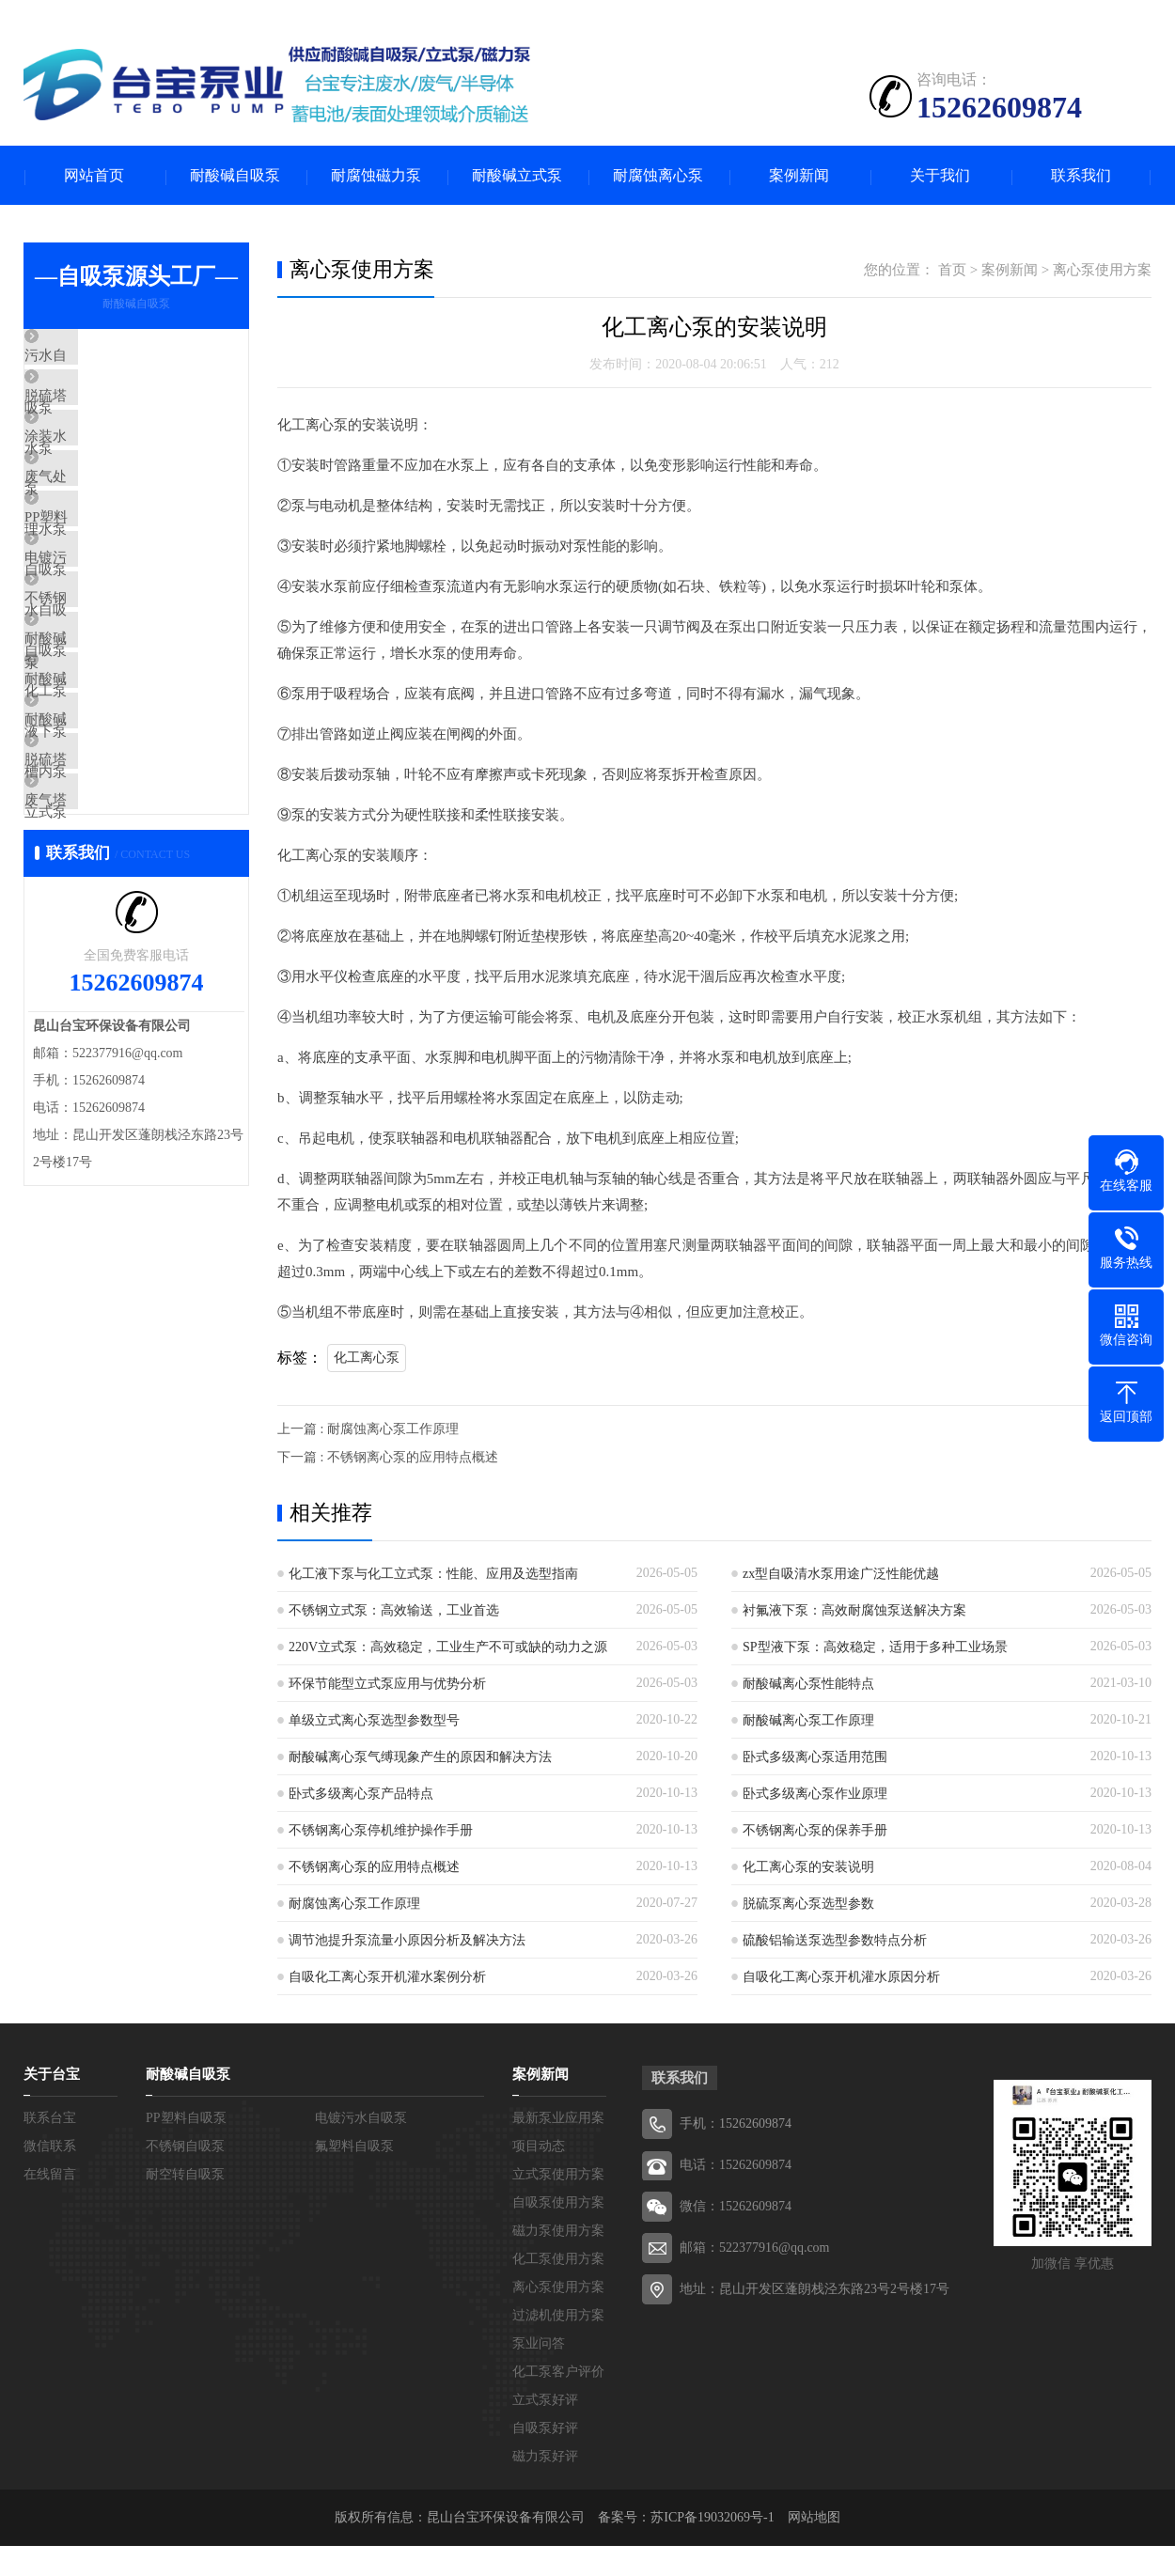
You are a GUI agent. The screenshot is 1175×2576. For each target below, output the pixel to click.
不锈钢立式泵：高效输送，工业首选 (394, 1612)
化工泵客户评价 (558, 2373)
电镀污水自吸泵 (117, 636)
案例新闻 (799, 176)
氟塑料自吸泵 (354, 2148)
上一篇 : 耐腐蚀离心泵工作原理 (368, 1431)
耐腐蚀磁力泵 (376, 176)
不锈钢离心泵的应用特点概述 (374, 1869)
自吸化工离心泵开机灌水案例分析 (387, 1979)
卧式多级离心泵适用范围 (815, 1759)
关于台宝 (52, 2076)
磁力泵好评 (545, 2458)
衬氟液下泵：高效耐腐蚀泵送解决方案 (854, 1612)
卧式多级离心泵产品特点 (361, 1795)
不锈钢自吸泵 (110, 691)
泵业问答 (538, 2345)
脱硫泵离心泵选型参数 (808, 1905)
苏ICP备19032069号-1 (712, 2519)
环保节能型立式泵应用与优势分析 (387, 1685)
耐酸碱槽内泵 (110, 858)
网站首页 (94, 176)
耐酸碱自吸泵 (235, 176)
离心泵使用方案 (1102, 271)
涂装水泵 (96, 469)
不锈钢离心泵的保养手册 (815, 1832)
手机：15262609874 (735, 2125)
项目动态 (538, 2148)
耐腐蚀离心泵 (658, 176)
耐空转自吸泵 (185, 2176)
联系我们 (1081, 176)
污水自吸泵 (103, 359)
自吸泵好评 (545, 2430)
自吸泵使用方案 (558, 2204)
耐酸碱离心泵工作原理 (808, 1722)
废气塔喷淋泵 (110, 968)
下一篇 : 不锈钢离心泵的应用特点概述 (387, 1459)
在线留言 (50, 2176)
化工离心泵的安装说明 (808, 1869)
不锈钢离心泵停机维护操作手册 (381, 1832)
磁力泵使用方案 (558, 2232)
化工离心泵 (367, 1359)
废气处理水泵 (110, 525)
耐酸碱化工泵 (110, 747)
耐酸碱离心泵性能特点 (808, 1685)
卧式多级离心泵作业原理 (815, 1795)
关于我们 (940, 176)
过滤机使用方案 (558, 2317)
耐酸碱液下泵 (110, 802)
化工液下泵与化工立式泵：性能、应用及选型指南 (433, 1576)
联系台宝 (50, 2120)
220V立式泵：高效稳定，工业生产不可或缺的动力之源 (448, 1649)
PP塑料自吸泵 (111, 580)
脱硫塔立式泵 (110, 913)
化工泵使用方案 (558, 2261)
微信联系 (50, 2148)
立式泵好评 (545, 2402)
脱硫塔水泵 (103, 414)
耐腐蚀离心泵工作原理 (354, 1905)
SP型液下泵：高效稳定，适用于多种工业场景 (875, 1649)
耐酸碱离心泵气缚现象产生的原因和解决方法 (420, 1759)
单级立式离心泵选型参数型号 (374, 1722)
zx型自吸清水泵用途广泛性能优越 (841, 1576)
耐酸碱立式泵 (517, 176)
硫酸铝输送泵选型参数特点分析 (835, 1942)
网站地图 (814, 2519)
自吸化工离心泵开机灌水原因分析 (841, 1979)
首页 (952, 271)
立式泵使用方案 (558, 2176)
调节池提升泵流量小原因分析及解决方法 (407, 1942)
